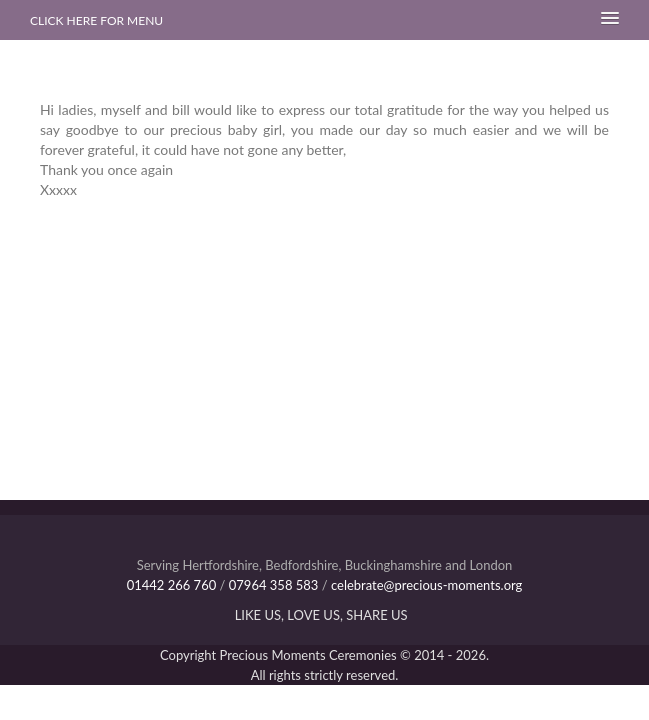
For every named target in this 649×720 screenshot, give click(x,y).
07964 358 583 (274, 585)
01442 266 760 (172, 585)
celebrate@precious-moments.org (426, 585)
